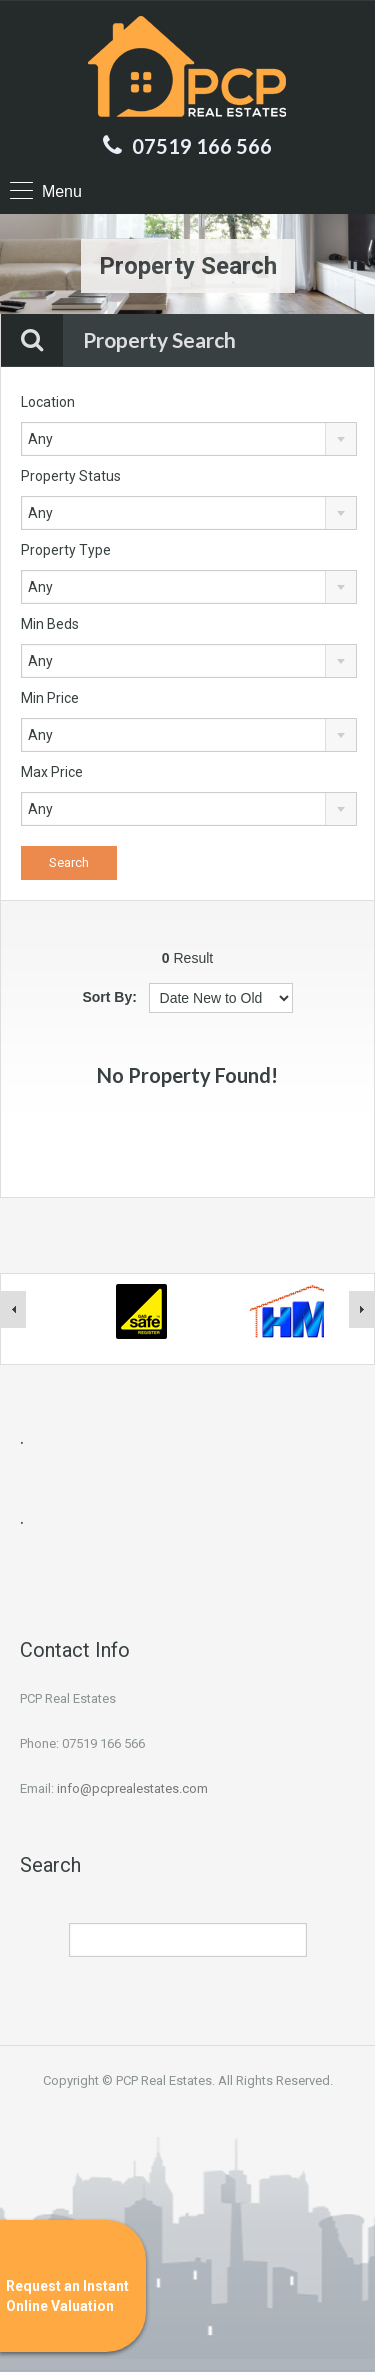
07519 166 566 (202, 146)
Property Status (71, 476)
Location (48, 402)
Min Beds (50, 624)
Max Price (52, 772)
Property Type (66, 550)
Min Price (50, 698)
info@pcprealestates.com (132, 1788)
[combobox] (189, 439)
